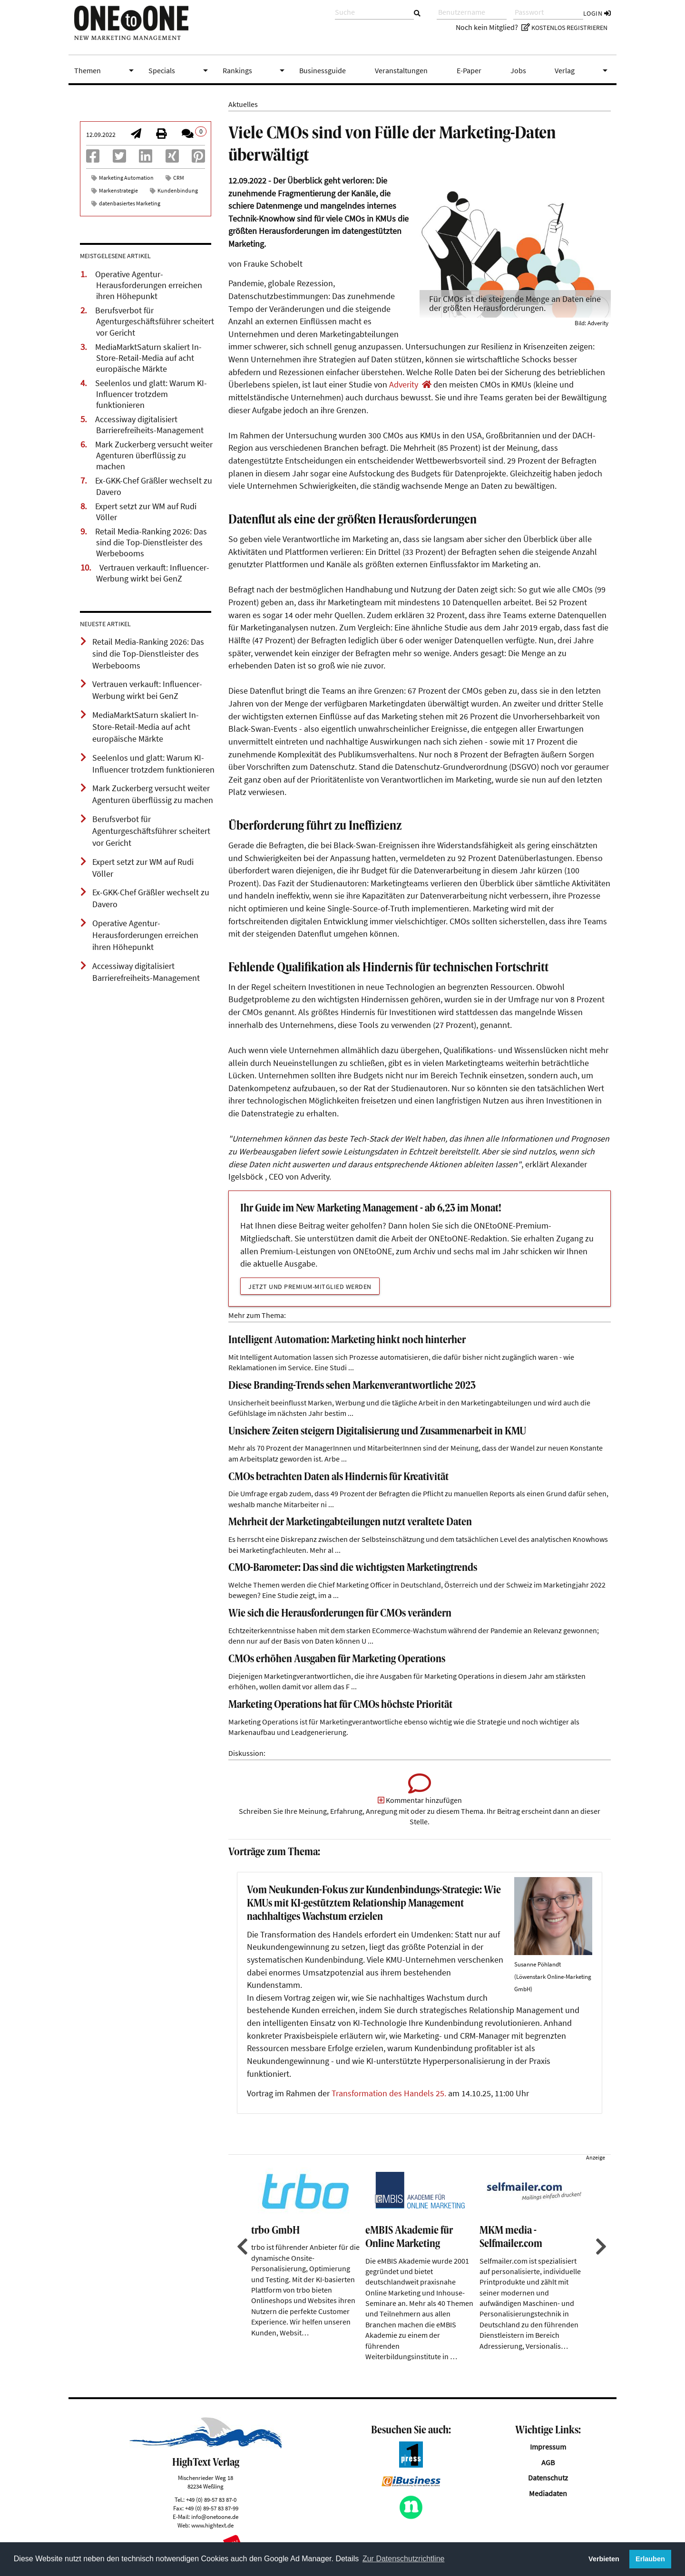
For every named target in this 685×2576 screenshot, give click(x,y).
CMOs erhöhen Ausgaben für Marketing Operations (336, 1660)
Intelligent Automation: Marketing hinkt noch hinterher (347, 1341)
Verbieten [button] (603, 2559)
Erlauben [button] (650, 2559)
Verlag (583, 70)
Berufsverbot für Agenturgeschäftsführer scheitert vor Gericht (154, 321)
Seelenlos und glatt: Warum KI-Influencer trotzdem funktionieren (151, 394)
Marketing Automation (126, 177)
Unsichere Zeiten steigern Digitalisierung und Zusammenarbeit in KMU (377, 1432)
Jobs (518, 70)
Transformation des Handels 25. (389, 2093)
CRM (178, 177)
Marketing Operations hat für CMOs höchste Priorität (340, 1705)
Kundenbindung (177, 190)
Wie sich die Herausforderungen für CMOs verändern (339, 1614)
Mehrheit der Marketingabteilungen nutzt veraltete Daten (350, 1523)
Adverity (403, 384)
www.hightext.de (212, 2525)
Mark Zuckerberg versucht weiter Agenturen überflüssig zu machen (154, 455)
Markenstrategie (118, 190)
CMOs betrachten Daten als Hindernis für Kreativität (338, 1477)
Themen (105, 70)
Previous (241, 2246)
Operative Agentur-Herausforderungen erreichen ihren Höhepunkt (148, 285)
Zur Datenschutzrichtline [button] (403, 2559)
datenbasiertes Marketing (129, 203)
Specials (179, 70)
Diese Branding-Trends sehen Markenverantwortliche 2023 (352, 1386)
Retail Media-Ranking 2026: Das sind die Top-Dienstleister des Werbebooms (151, 542)
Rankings (255, 70)
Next (600, 2246)
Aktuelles (243, 104)
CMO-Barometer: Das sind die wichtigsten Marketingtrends (352, 1568)
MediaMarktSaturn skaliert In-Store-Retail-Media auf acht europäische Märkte (148, 358)
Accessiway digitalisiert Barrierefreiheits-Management (149, 425)
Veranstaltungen (401, 70)
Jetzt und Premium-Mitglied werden (310, 1286)
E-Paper (469, 70)
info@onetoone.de (214, 2516)
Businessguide (322, 70)
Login (597, 13)
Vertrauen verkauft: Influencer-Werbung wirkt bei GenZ (152, 573)
